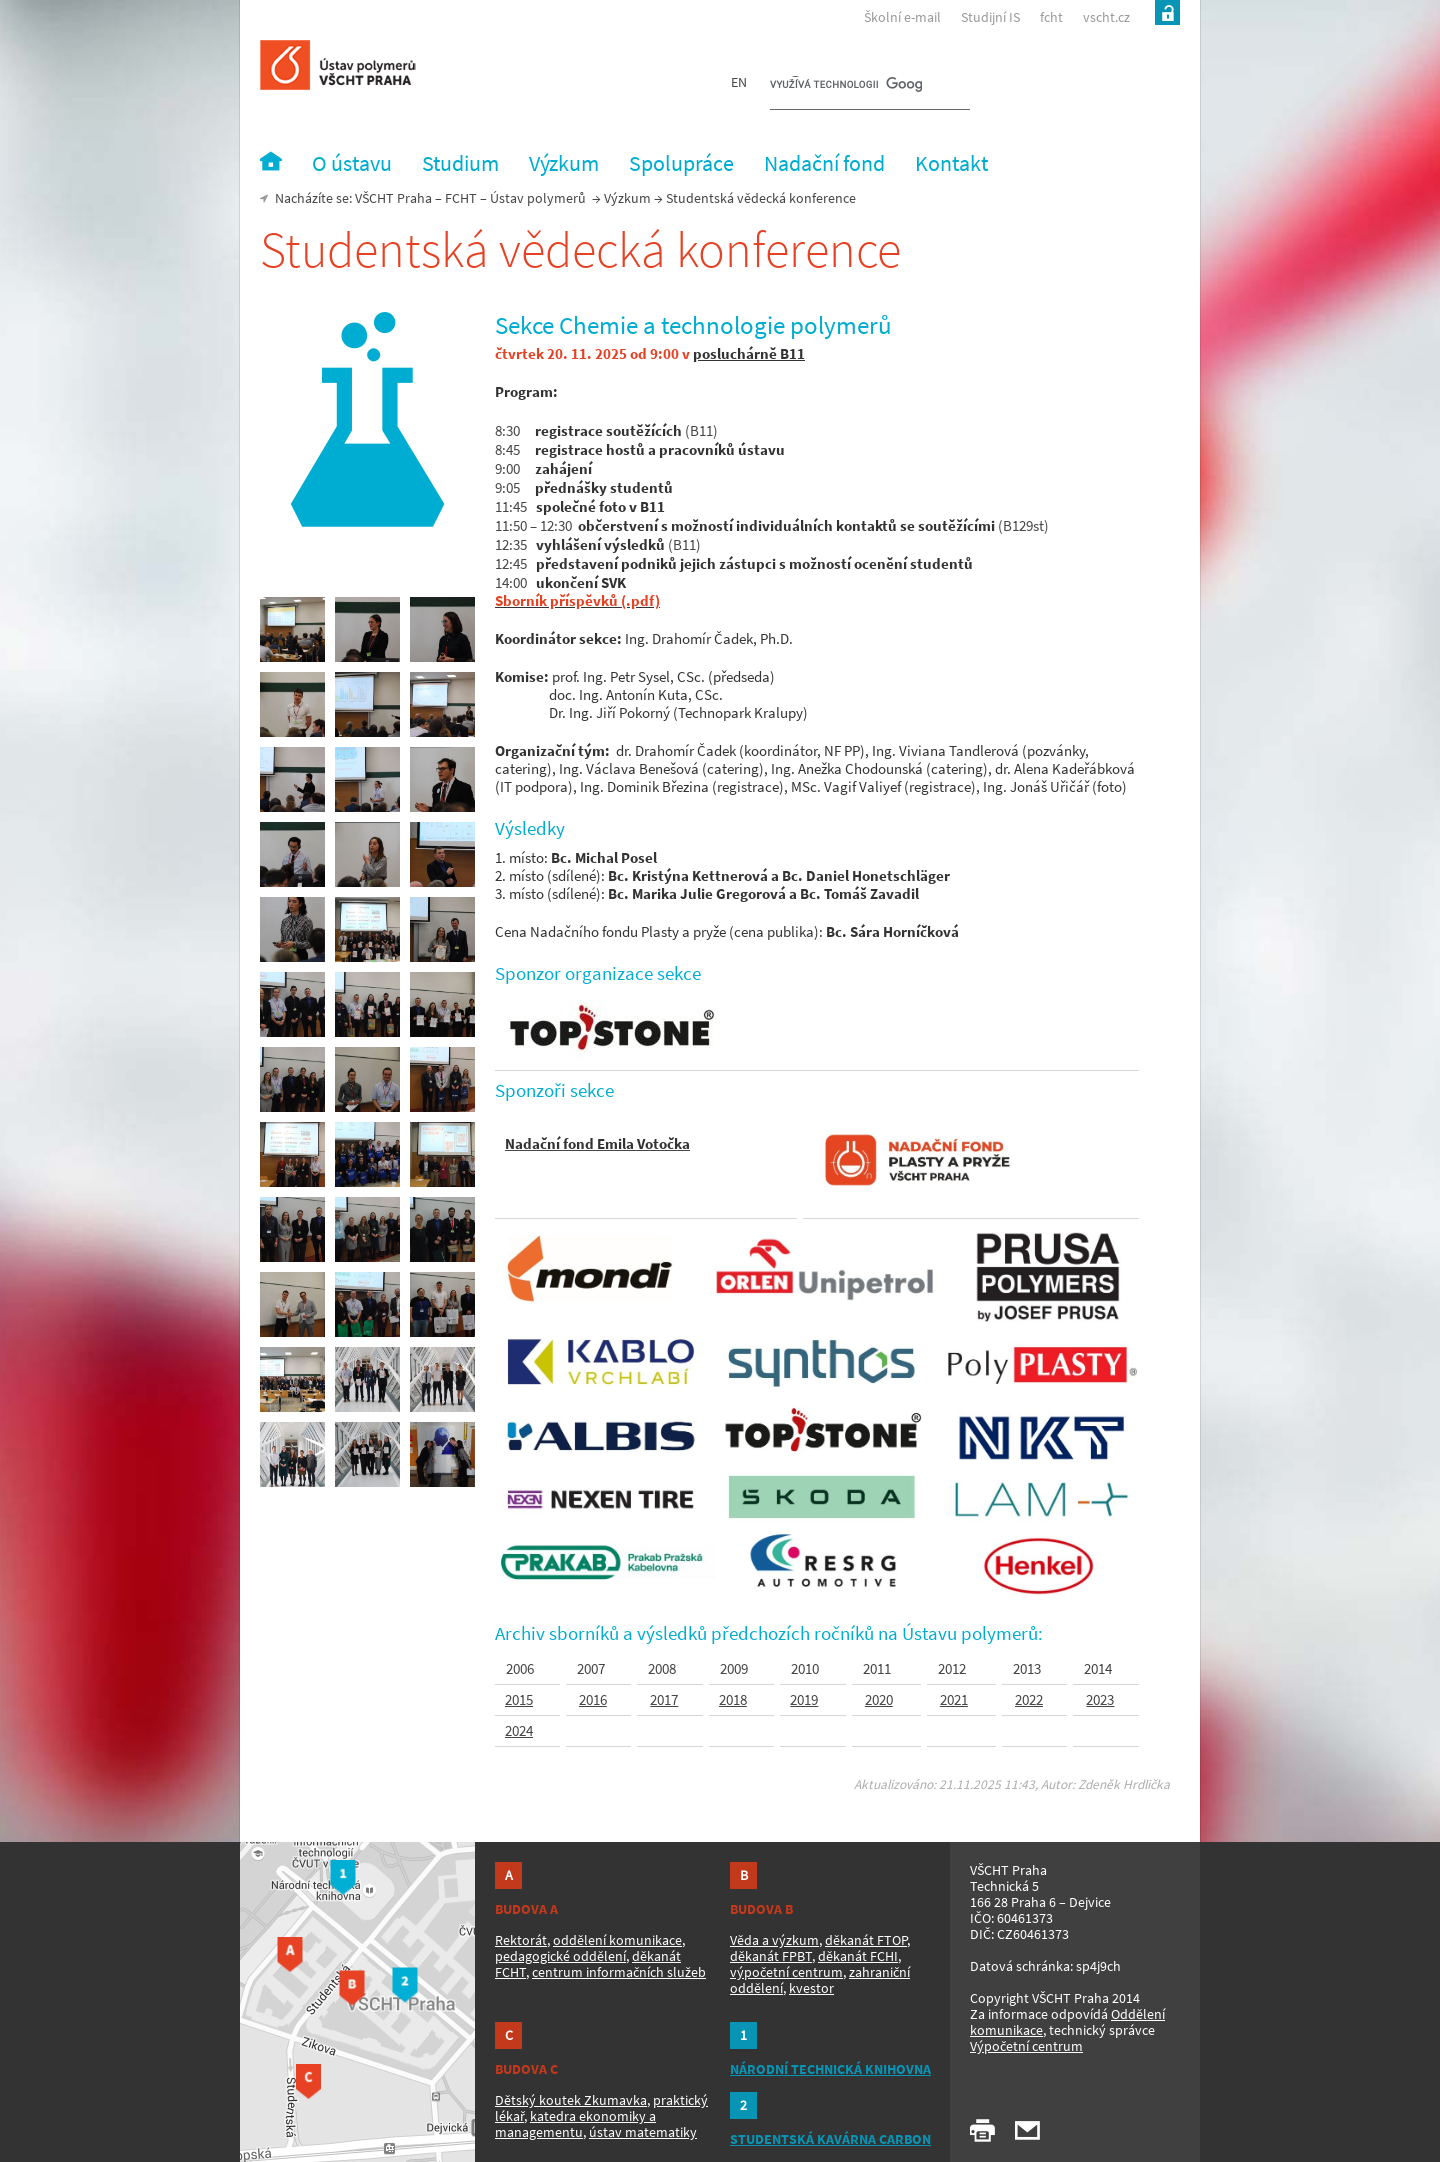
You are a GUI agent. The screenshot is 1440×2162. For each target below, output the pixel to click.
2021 (954, 1699)
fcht (1051, 17)
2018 (733, 1699)
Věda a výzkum (774, 1940)
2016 (593, 1699)
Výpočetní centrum (1026, 2046)
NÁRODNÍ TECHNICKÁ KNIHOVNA (830, 2069)
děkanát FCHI (858, 1956)
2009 (734, 1669)
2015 (519, 1699)
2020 (879, 1699)
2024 (519, 1730)
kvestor (811, 1988)
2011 (878, 1669)
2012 (953, 1669)
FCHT (461, 198)
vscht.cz (1106, 17)
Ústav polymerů (538, 198)
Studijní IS (990, 17)
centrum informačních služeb (619, 1972)
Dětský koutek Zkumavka (571, 2100)
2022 (1029, 1699)
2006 (520, 1669)
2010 (805, 1669)
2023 (1100, 1699)
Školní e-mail (902, 17)
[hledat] (846, 86)
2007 (591, 1669)
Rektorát (521, 1940)
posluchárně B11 (749, 353)
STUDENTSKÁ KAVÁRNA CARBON (830, 2139)
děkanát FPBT (771, 1956)
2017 (664, 1699)
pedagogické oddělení (560, 1956)
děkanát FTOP (866, 1940)
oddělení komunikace (617, 1940)
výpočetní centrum (786, 1972)
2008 (662, 1669)
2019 (804, 1699)
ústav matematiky (643, 2132)
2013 (1027, 1669)
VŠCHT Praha (393, 198)
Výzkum (627, 198)
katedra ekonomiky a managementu (575, 2124)
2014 (1098, 1669)
